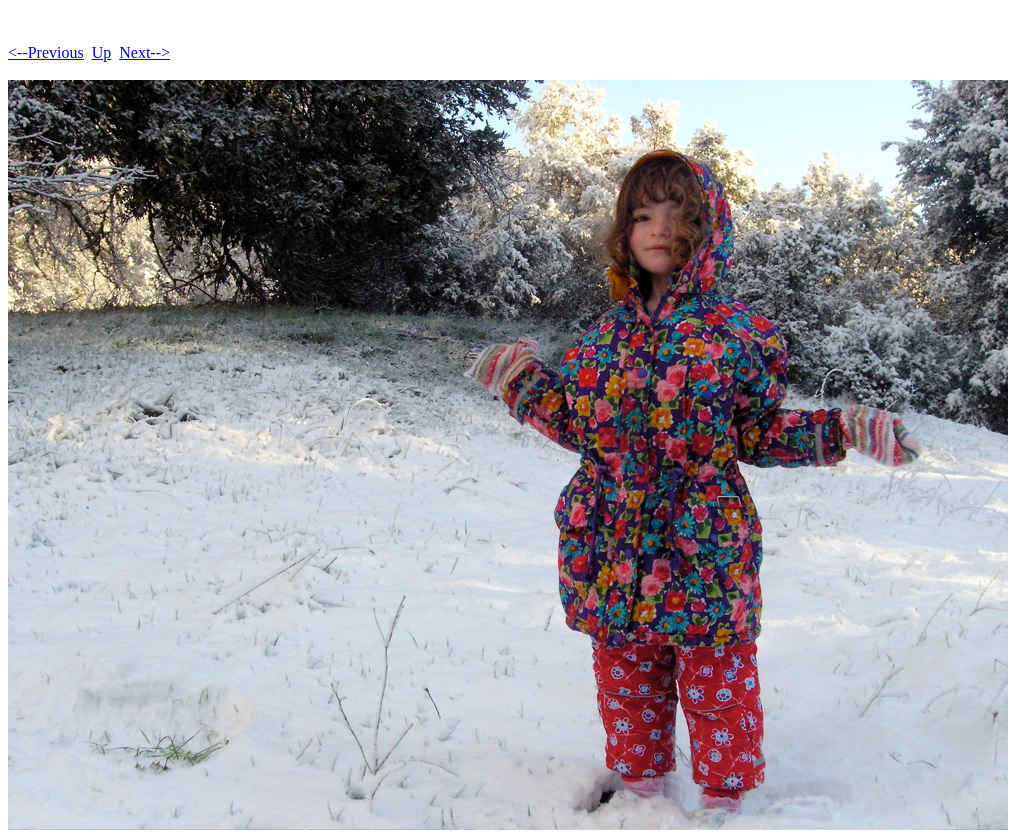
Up (102, 52)
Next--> (144, 52)
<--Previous (46, 52)
